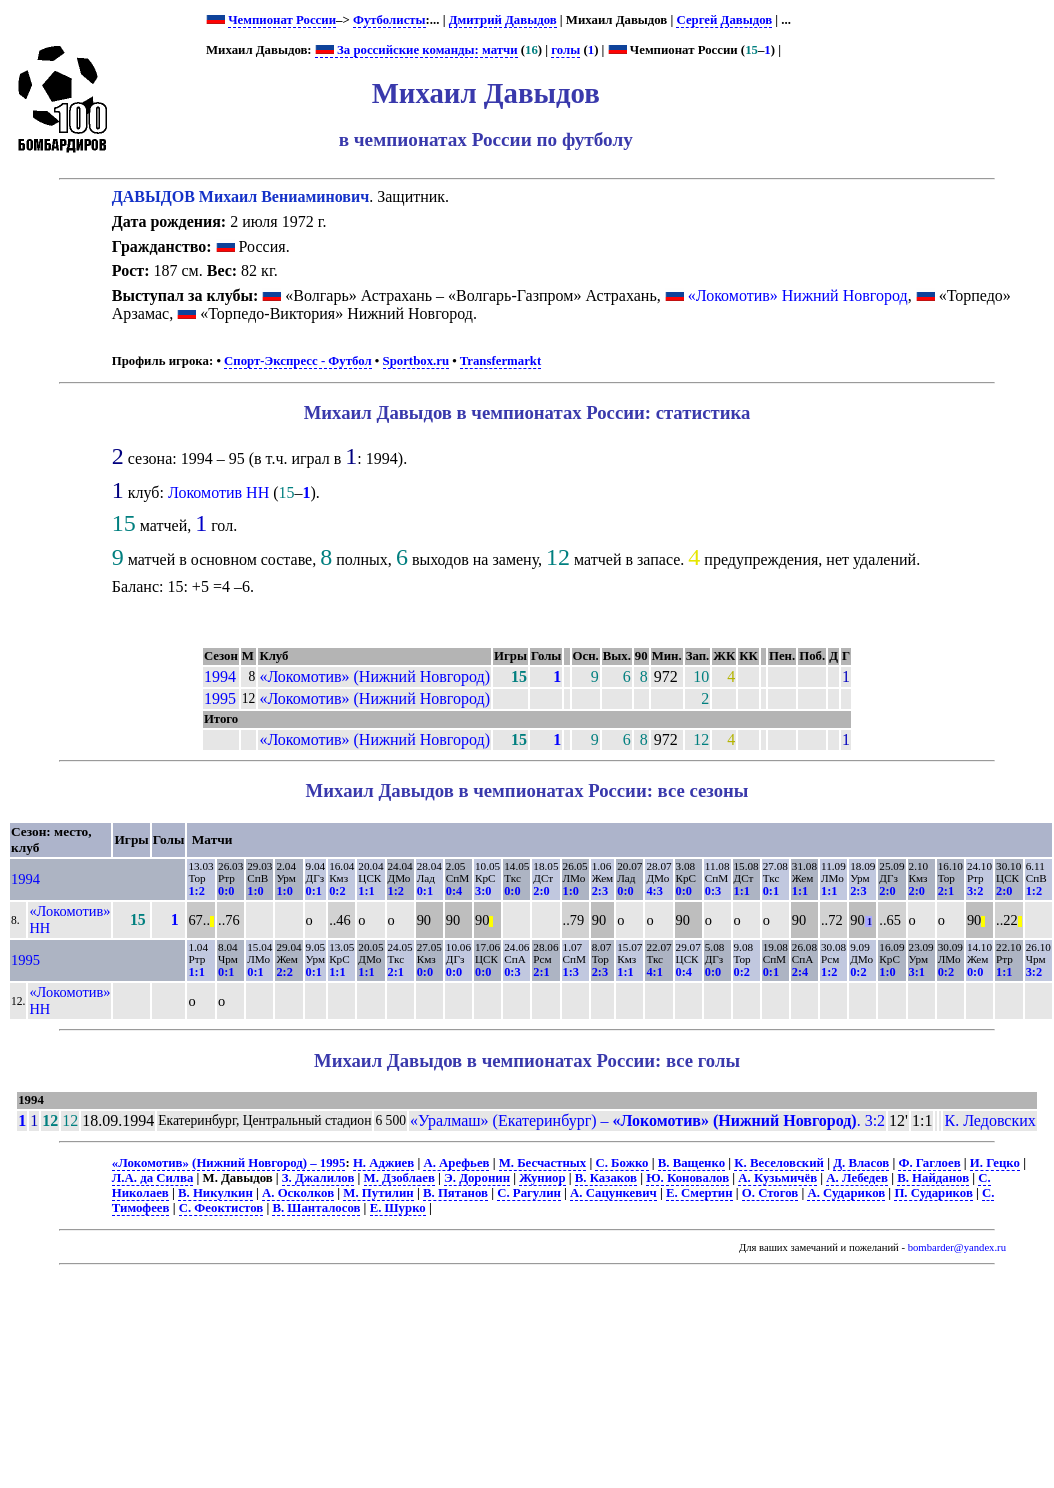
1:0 (255, 891)
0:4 (454, 891)
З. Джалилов (318, 1178)
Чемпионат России (282, 20)
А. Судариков (846, 1193)
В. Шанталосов (316, 1208)
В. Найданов (933, 1178)
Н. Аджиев (383, 1163)
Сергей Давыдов (724, 20)
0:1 (314, 891)
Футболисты (389, 20)
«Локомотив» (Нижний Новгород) (374, 676)
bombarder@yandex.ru (957, 1247)
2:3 (600, 891)
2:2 (284, 972)
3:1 (917, 972)
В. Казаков (606, 1178)
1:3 (571, 972)
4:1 (654, 972)
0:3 (713, 891)
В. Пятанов (455, 1193)
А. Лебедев (857, 1178)
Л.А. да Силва (153, 1178)
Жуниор (542, 1178)
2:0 (541, 891)
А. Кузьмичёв (777, 1178)
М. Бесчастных (543, 1163)
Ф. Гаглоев (929, 1163)
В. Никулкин (215, 1193)
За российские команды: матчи (416, 50)
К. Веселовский (779, 1163)
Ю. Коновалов (687, 1178)
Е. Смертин (699, 1193)
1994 (220, 676)
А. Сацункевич (613, 1193)
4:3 (654, 891)
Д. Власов (861, 1163)
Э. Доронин (477, 1178)
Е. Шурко (398, 1208)
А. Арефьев (456, 1163)
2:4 (800, 972)
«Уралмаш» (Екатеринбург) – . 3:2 (647, 1120)
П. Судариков (933, 1193)
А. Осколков (298, 1193)
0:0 (226, 891)
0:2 (337, 891)
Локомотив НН (218, 492)
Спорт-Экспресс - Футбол (298, 361)
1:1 (366, 891)
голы (565, 50)
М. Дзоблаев (399, 1178)
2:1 (946, 891)
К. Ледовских (989, 1120)
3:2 (975, 891)
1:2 (196, 891)
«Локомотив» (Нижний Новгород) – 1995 (229, 1163)
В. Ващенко (691, 1163)
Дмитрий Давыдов (503, 20)
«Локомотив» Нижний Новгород (798, 295)
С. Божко (621, 1163)
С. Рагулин (529, 1193)
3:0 (483, 891)
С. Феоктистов (221, 1208)
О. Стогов (770, 1193)
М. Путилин (378, 1193)
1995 (220, 698)
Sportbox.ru (416, 361)
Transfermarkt (501, 361)
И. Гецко (995, 1163)
